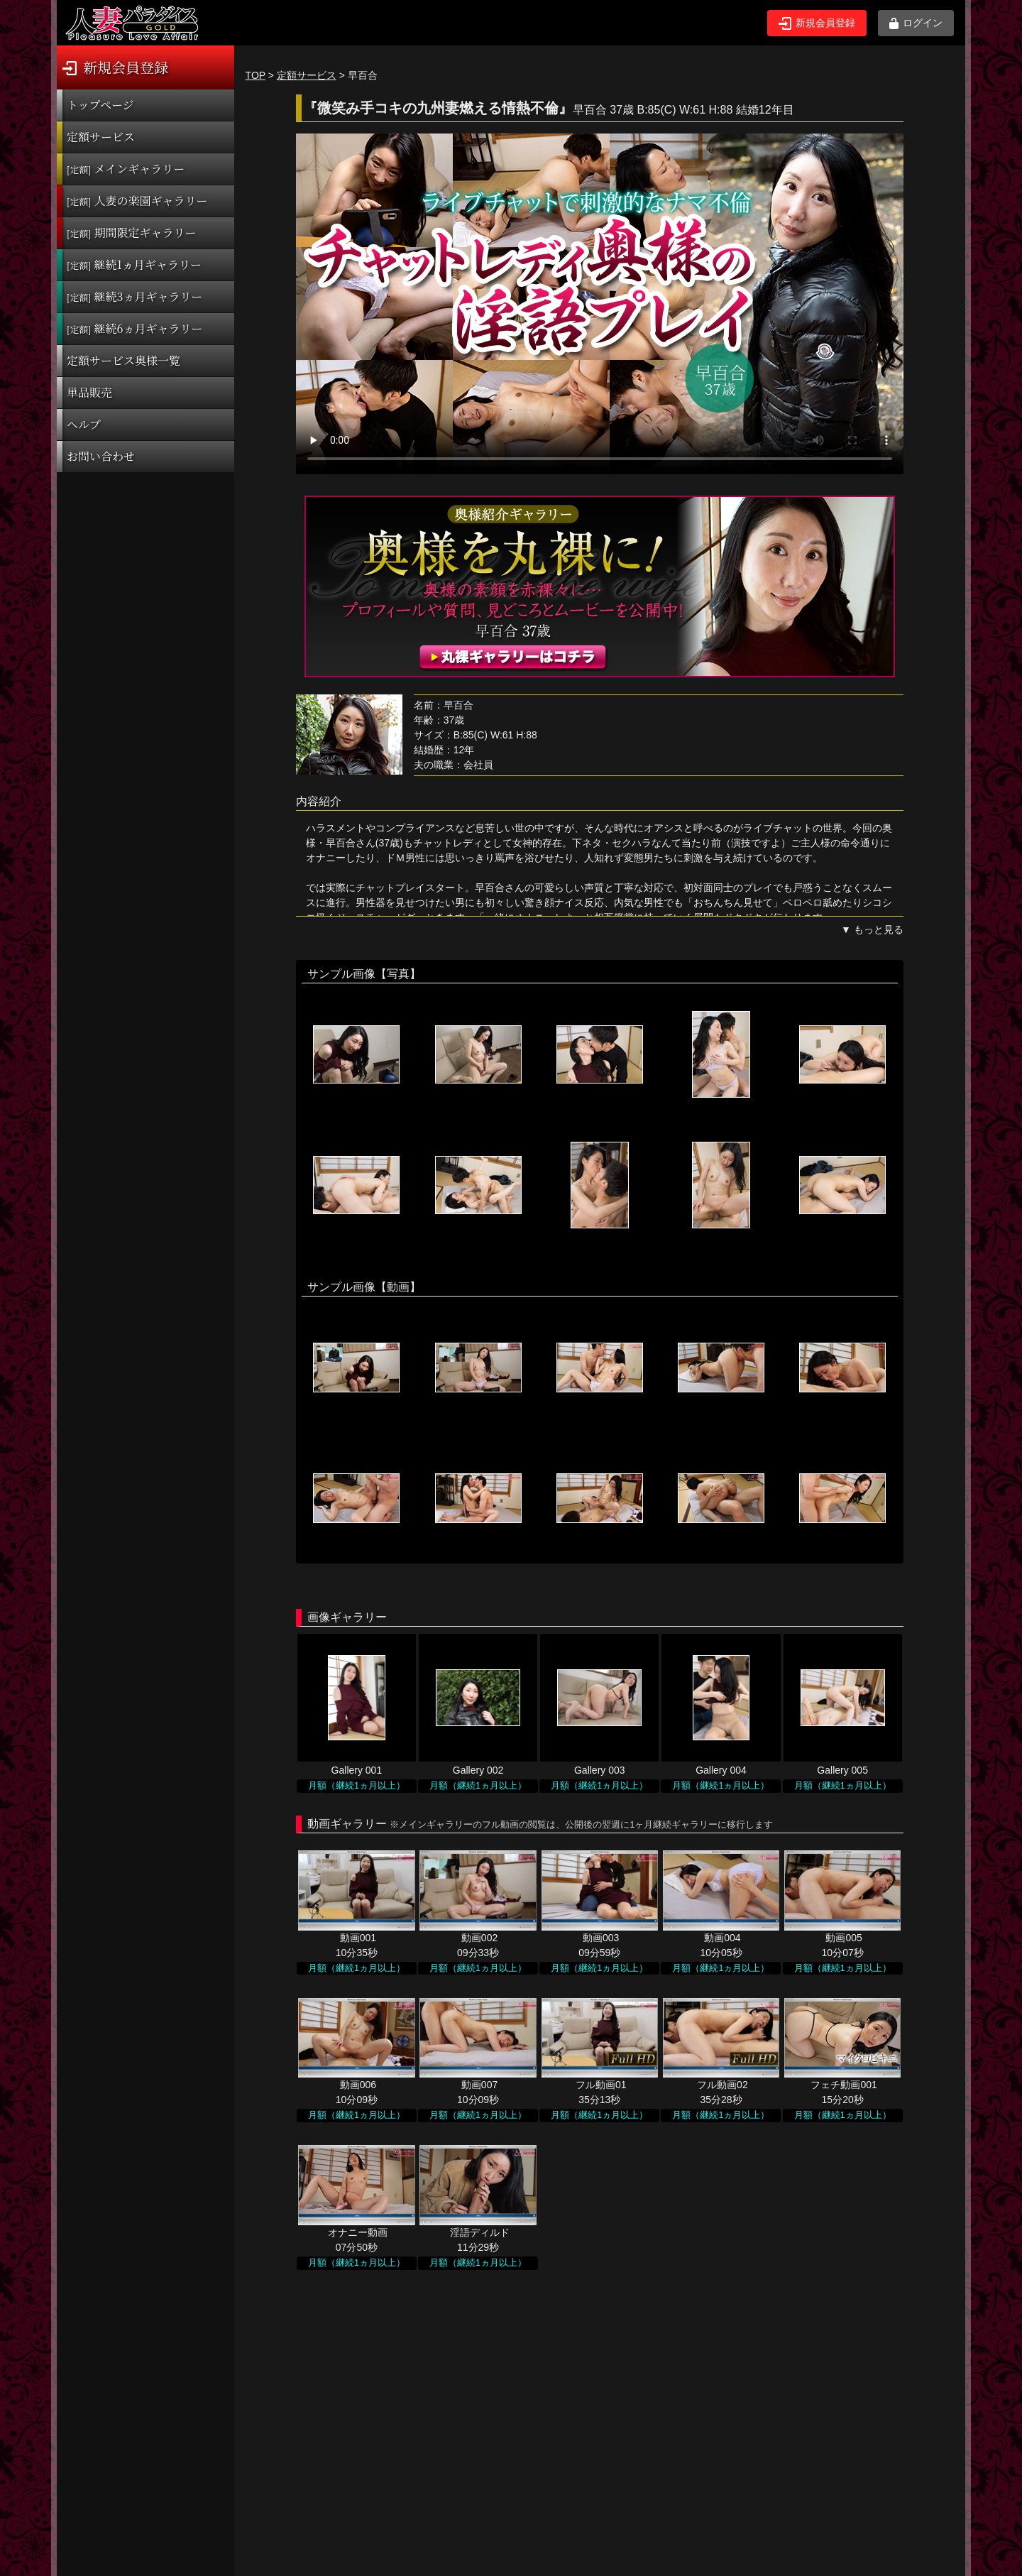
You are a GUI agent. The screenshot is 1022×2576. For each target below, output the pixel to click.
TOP (255, 75)
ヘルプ (84, 424)
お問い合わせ (101, 456)
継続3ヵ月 (134, 296)
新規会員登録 (817, 23)
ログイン (916, 23)
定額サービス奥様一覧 (123, 360)
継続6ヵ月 (134, 328)
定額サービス (101, 137)
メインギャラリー (126, 168)
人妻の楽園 (137, 200)
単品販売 (89, 392)
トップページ (100, 105)
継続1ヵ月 (134, 264)
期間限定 (132, 232)
